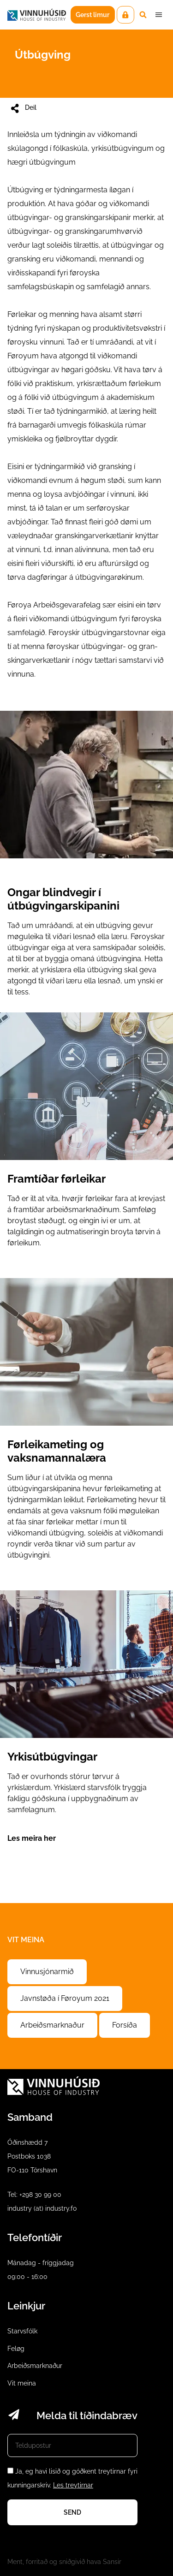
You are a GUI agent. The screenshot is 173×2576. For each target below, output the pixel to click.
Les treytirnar (73, 2485)
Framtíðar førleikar (86, 1137)
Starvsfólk (22, 2331)
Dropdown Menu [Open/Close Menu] (158, 14)
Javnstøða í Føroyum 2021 (64, 1998)
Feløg (15, 2348)
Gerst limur (92, 14)
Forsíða (124, 2025)
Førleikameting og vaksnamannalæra (86, 1427)
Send (72, 2512)
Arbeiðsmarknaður (52, 2025)
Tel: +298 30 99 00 (34, 2194)
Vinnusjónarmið (47, 1971)
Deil (22, 108)
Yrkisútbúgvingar (86, 1724)
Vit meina (21, 2383)
